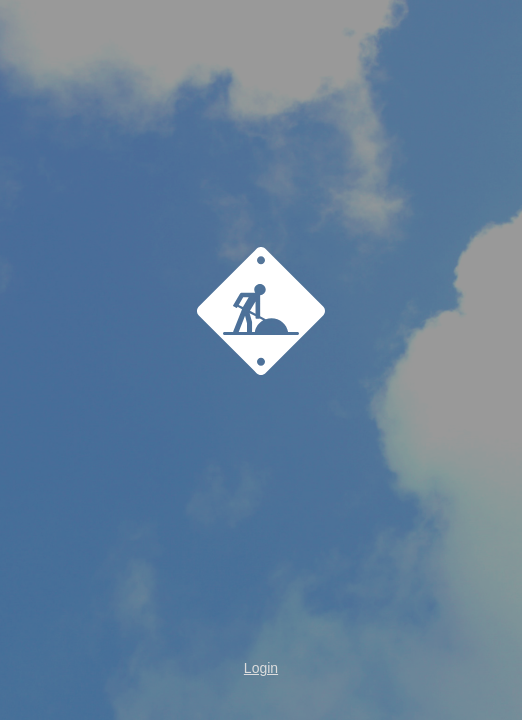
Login (261, 668)
